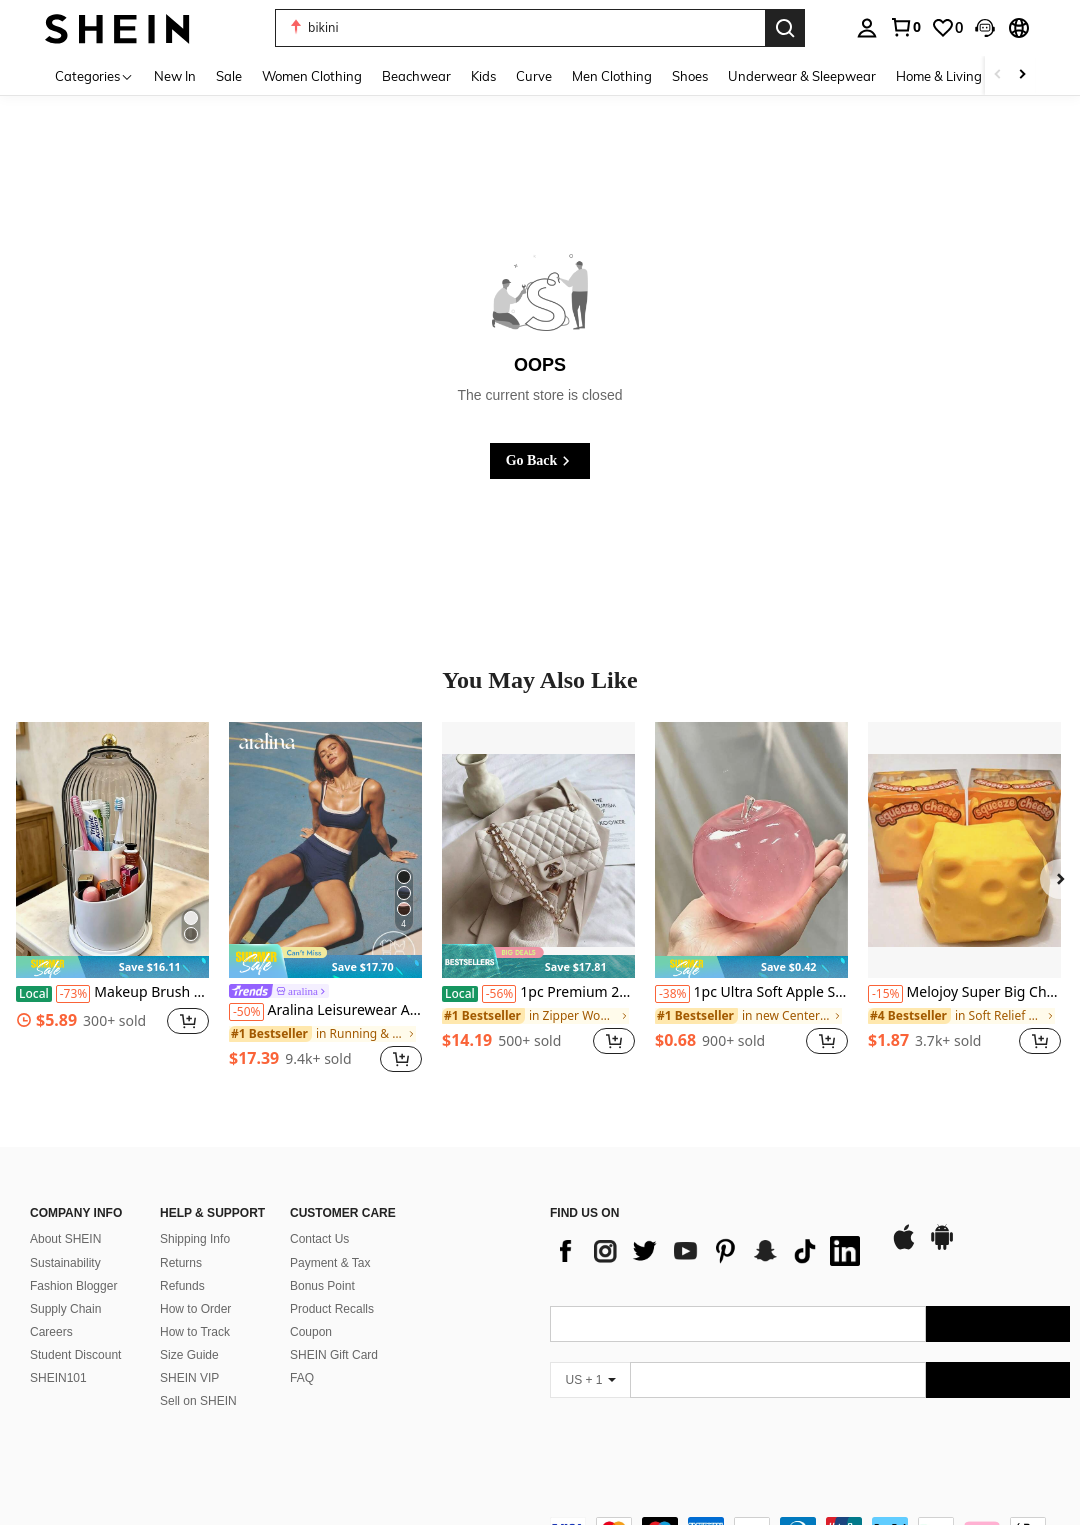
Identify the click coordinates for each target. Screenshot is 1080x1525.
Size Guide (189, 1355)
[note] (112, 967)
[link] (905, 27)
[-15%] (885, 994)
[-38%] (672, 994)
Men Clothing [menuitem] (612, 76)
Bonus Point (322, 1286)
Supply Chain (65, 1309)
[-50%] (246, 1012)
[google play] (942, 1247)
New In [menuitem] (175, 76)
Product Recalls (332, 1309)
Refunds (182, 1286)
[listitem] (112, 899)
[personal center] (867, 28)
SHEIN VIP (189, 1378)
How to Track (195, 1332)
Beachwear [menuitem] (416, 76)
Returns (181, 1263)
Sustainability (65, 1263)
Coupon (311, 1332)
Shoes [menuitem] (690, 76)
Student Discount (75, 1355)
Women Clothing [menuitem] (312, 76)
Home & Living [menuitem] (939, 76)
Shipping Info (195, 1239)
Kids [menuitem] (483, 76)
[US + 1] (590, 1380)
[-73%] (73, 994)
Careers (51, 1332)
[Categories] (94, 75)
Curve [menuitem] (534, 76)
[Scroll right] (1022, 75)
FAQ (302, 1378)
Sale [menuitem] (229, 76)
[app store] (904, 1247)
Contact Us (319, 1239)
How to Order (195, 1309)
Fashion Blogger (73, 1286)
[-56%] (499, 994)
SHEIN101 (58, 1378)
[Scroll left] (998, 75)
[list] (710, 1251)
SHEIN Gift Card (334, 1355)
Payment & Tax (330, 1263)
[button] (985, 28)
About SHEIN (65, 1239)
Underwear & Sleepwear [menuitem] (802, 76)
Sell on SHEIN (198, 1401)
